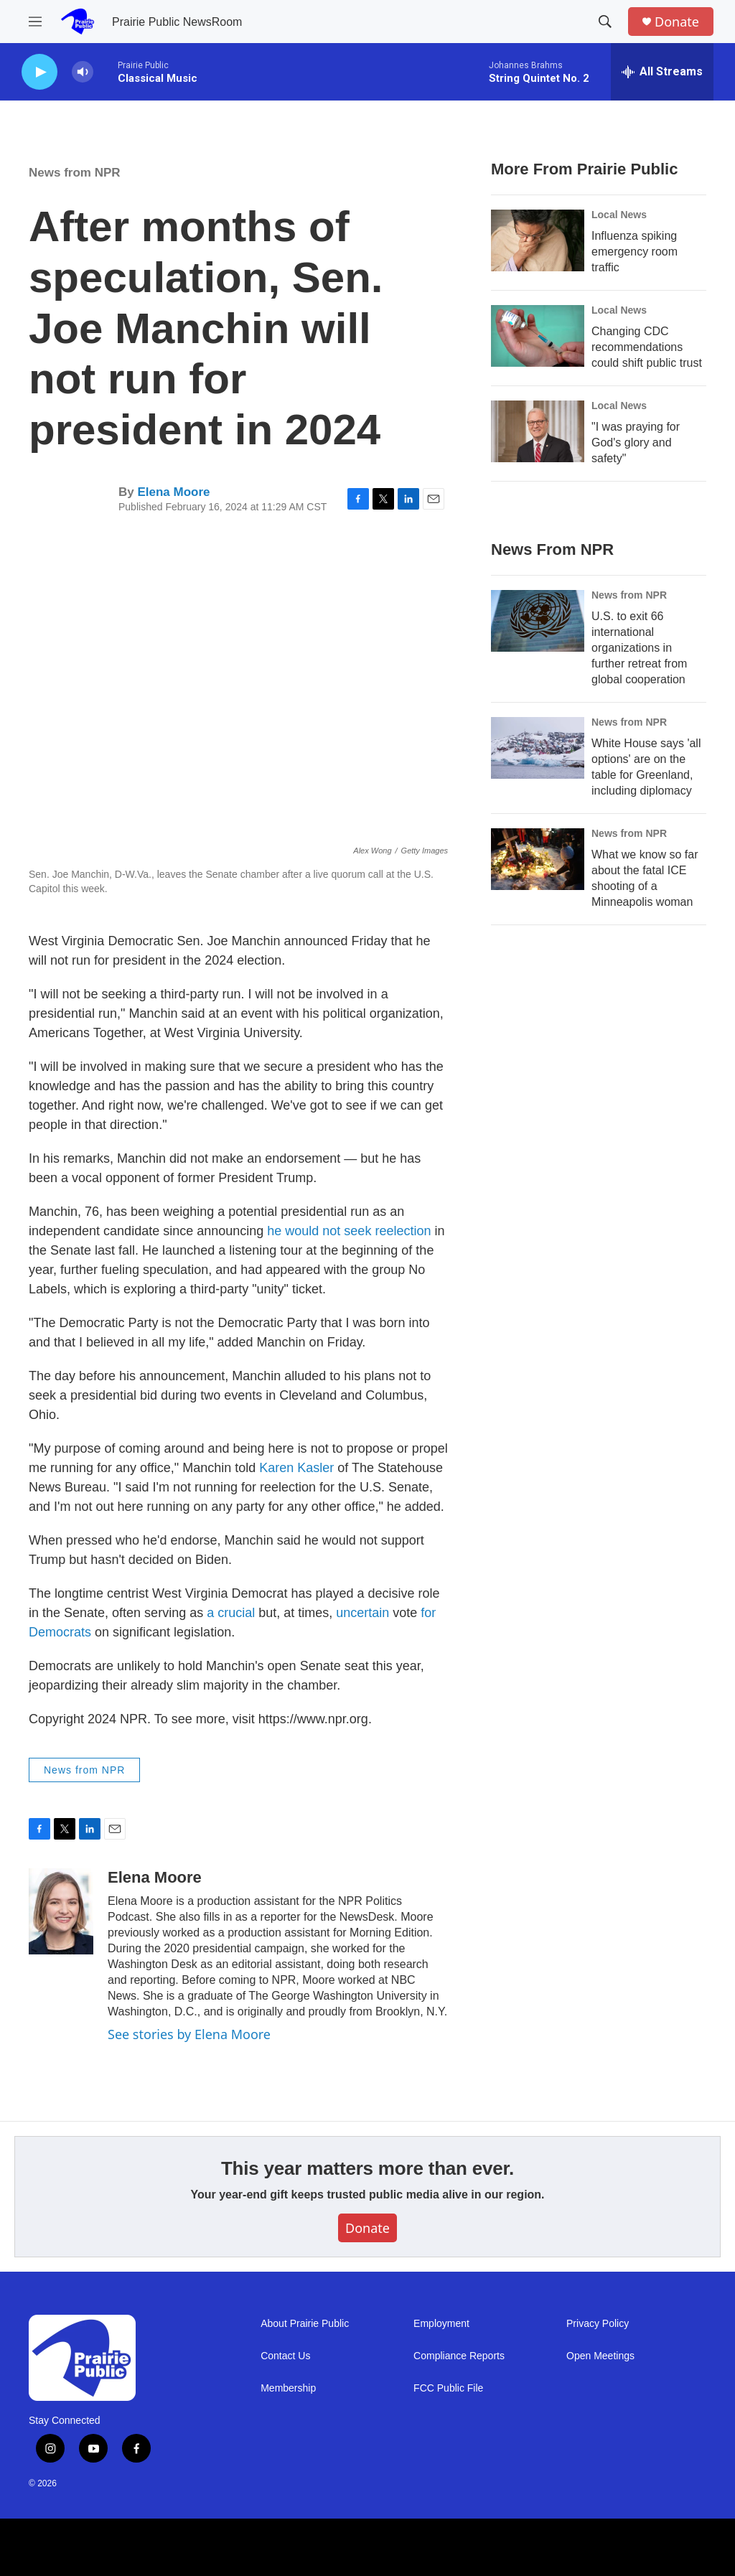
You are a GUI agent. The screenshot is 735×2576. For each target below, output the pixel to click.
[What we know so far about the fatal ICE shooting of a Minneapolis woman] (537, 859)
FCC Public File (448, 2388)
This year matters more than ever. (367, 2168)
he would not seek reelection (350, 1231)
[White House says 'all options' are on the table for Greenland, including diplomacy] (537, 748)
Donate (677, 21)
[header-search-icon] (605, 21)
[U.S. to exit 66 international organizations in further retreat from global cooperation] (537, 621)
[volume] (82, 72)
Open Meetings (600, 2356)
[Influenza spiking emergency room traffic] (537, 240)
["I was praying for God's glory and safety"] (537, 431)
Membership (288, 2388)
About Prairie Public (305, 2323)
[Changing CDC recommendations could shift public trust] (537, 336)
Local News (619, 214)
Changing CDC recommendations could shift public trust (646, 347)
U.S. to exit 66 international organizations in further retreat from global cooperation (639, 647)
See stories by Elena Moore (189, 2034)
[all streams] (662, 71)
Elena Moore (173, 492)
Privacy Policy (597, 2323)
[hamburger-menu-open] (35, 21)
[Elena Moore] (61, 1911)
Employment (441, 2323)
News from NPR (75, 172)
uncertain (362, 1613)
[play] (39, 72)
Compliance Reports (459, 2356)
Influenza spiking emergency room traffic (634, 251)
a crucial (231, 1613)
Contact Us (285, 2356)
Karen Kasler (296, 1468)
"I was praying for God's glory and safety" (635, 442)
